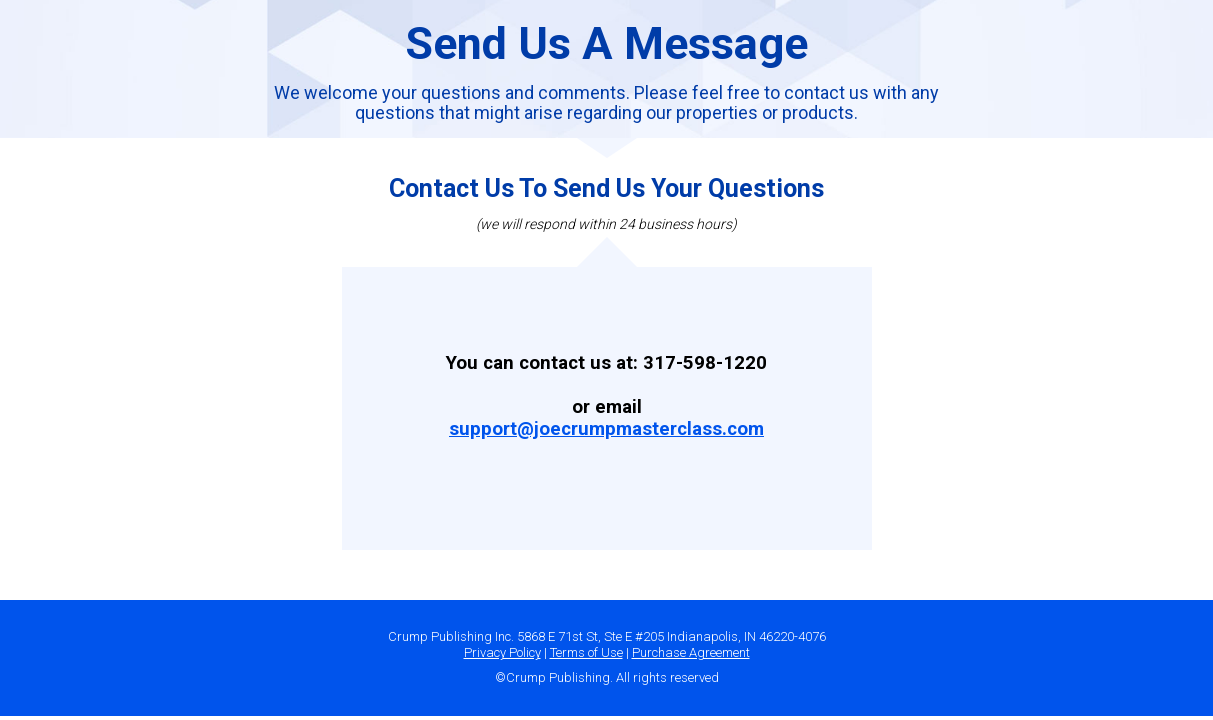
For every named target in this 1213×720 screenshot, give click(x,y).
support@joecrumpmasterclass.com (606, 429)
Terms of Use (586, 652)
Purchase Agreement (691, 652)
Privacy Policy (502, 652)
